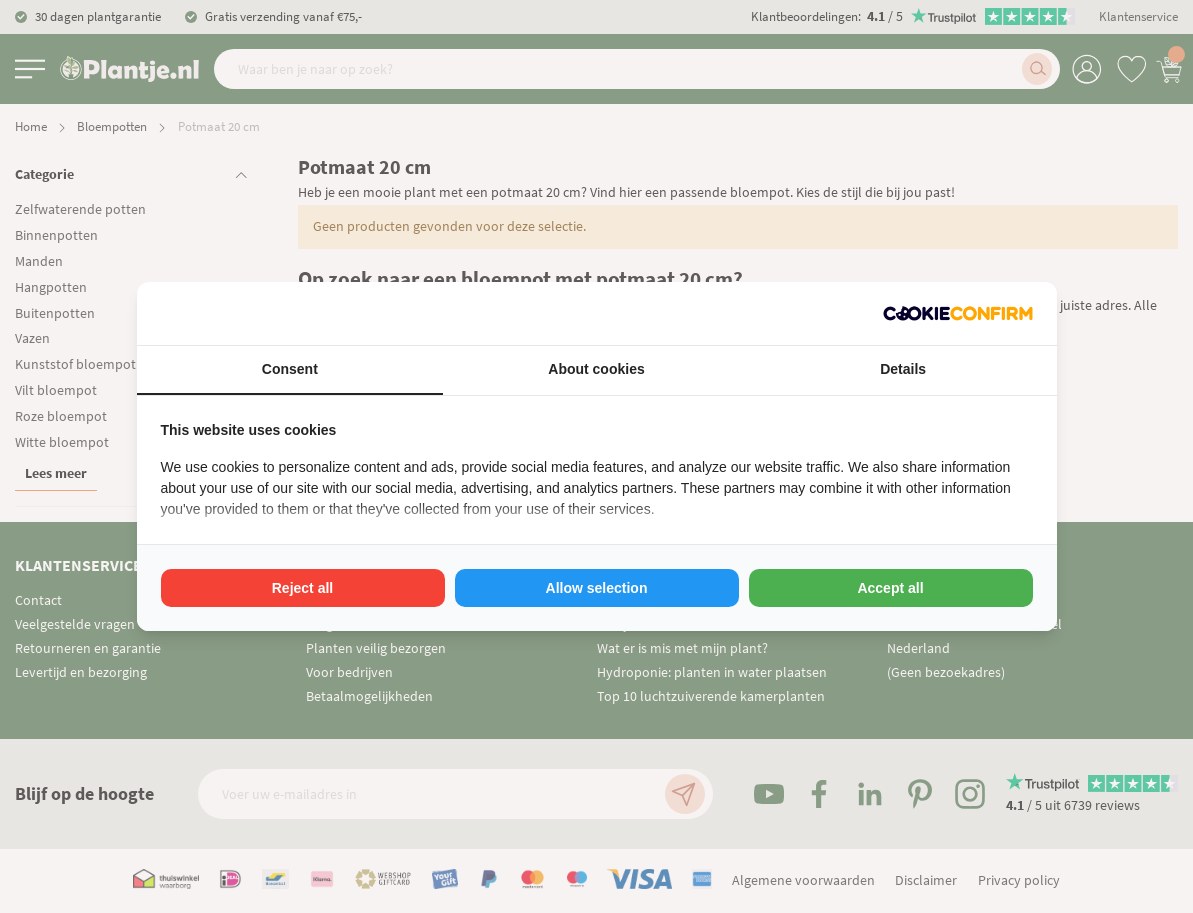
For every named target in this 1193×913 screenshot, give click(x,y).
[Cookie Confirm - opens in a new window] (958, 313)
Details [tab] (903, 369)
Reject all (302, 588)
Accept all (890, 588)
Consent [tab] (290, 369)
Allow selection (597, 588)
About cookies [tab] (596, 369)
